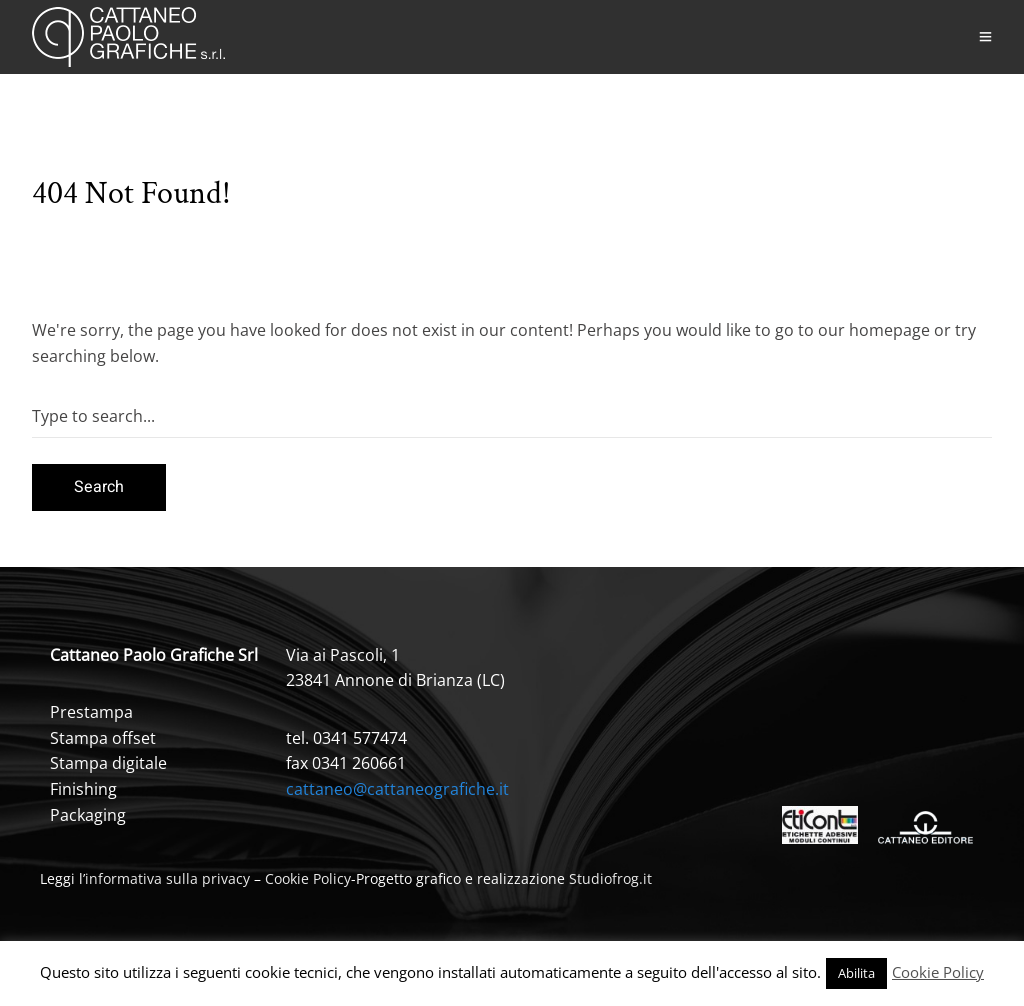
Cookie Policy (308, 878)
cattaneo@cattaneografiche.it (397, 789)
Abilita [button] (856, 973)
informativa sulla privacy (167, 878)
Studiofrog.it (610, 878)
